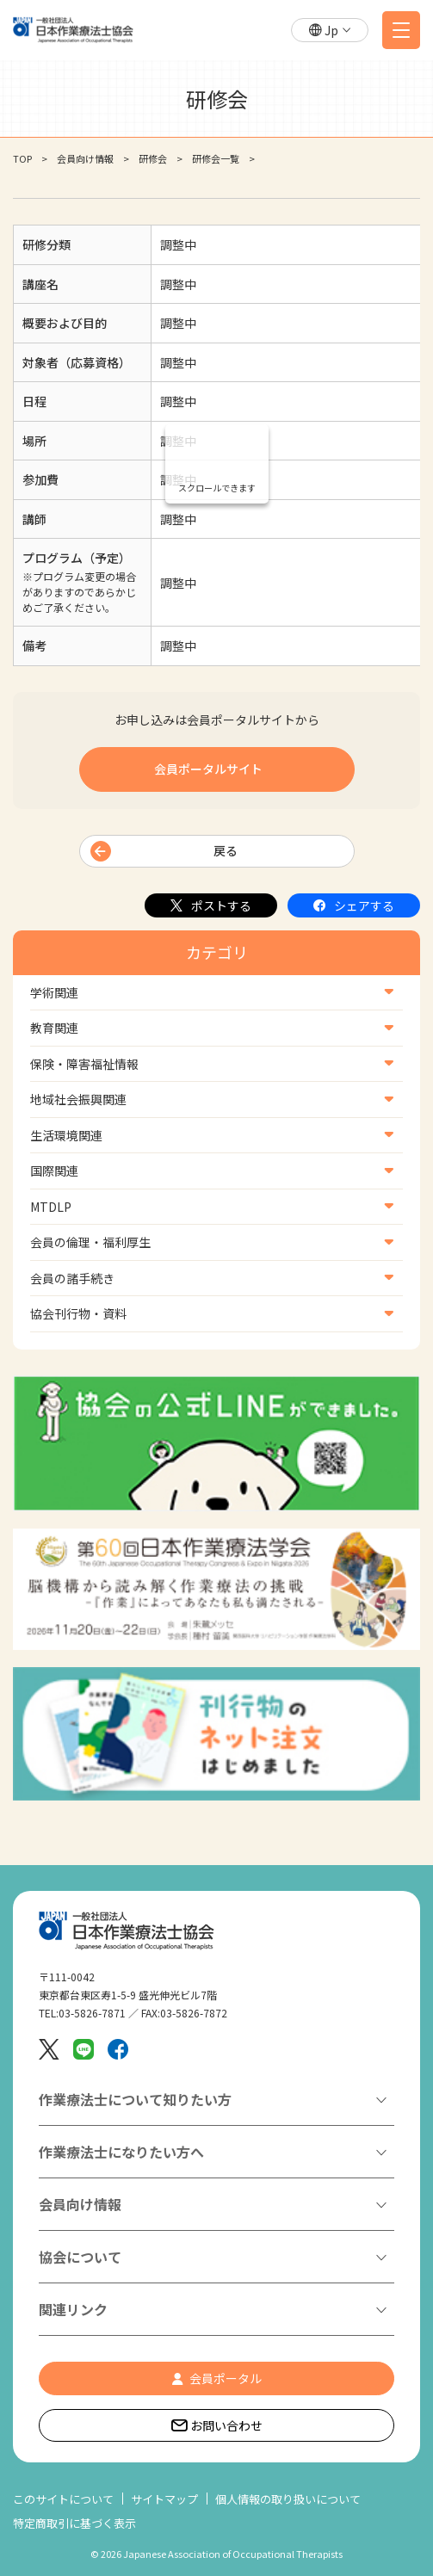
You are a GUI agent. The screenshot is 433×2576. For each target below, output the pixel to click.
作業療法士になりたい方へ (121, 2151)
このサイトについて (63, 2499)
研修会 (153, 158)
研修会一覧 (215, 158)
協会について (80, 2256)
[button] (329, 30)
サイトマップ (164, 2499)
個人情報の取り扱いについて (288, 2499)
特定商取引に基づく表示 (74, 2523)
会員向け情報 (85, 158)
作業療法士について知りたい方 (135, 2099)
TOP (22, 158)
